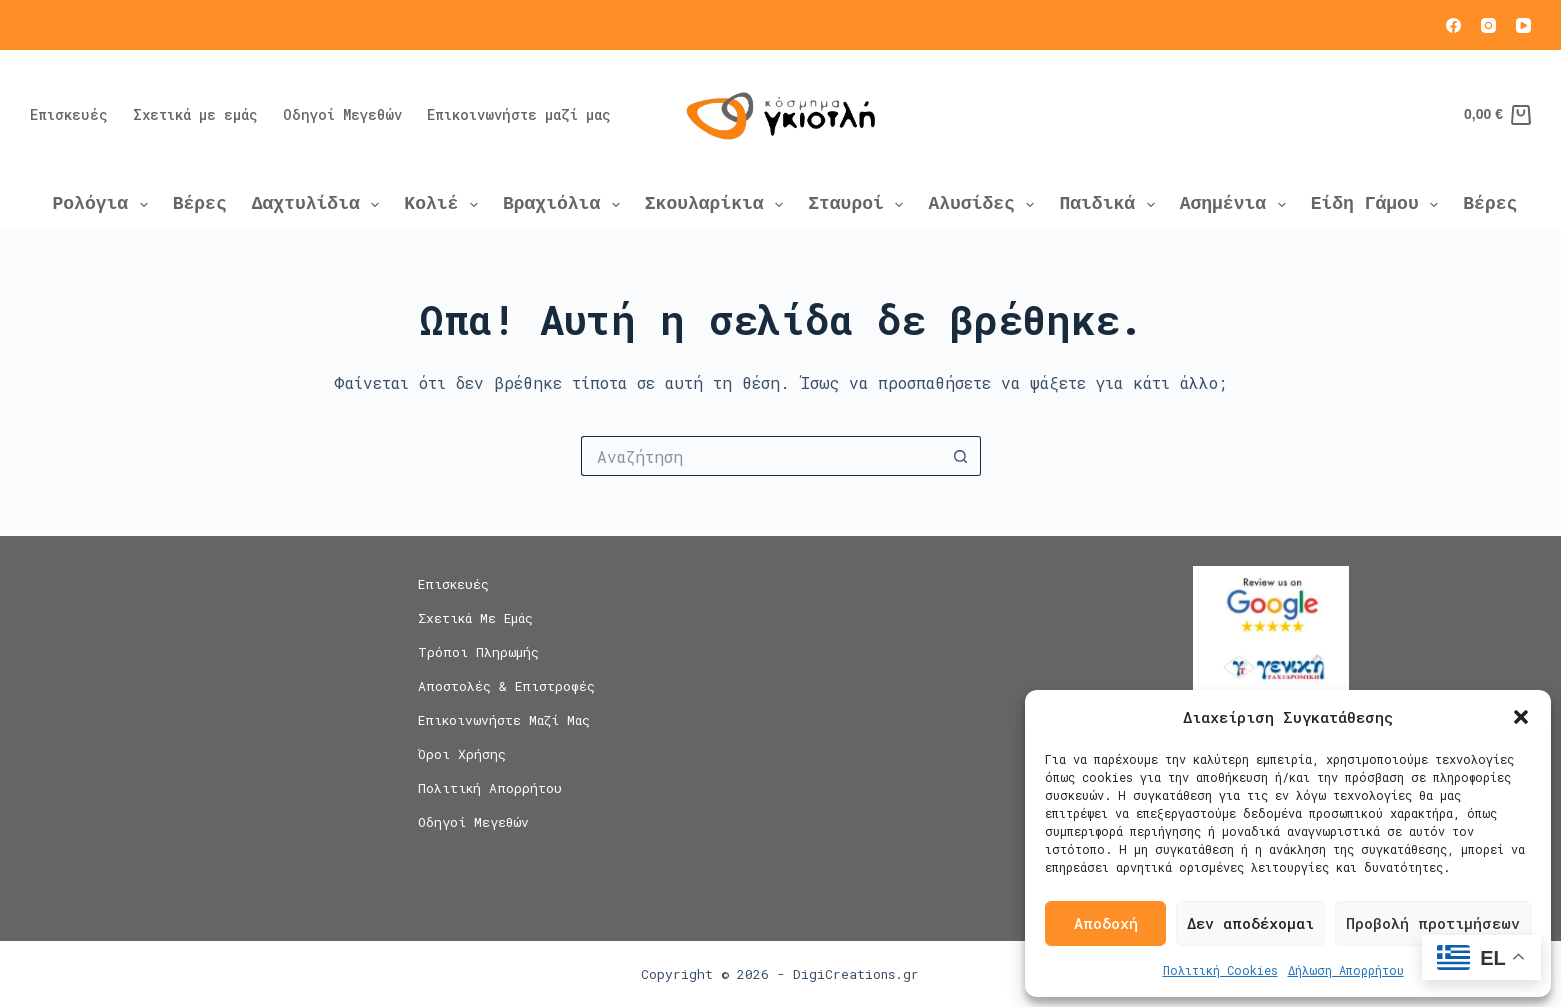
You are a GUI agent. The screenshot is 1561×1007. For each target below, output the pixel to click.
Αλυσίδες (985, 204)
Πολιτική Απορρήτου (490, 788)
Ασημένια (1237, 204)
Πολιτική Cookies (1220, 970)
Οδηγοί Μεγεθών (342, 114)
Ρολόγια (104, 204)
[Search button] (961, 456)
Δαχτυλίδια (320, 204)
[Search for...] (761, 456)
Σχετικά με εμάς (195, 114)
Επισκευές (69, 114)
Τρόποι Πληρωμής (478, 652)
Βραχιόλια (565, 204)
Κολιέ (445, 204)
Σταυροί (859, 204)
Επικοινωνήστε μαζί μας (519, 114)
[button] (1521, 717)
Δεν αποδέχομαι (1250, 923)
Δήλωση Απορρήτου (1346, 970)
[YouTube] (1523, 25)
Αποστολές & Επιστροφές (506, 686)
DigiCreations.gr (856, 974)
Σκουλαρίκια (718, 204)
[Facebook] (1453, 25)
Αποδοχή (1106, 923)
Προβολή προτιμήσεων (1433, 923)
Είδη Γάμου (1379, 204)
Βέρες (200, 204)
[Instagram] (1488, 25)
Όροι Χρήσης (462, 754)
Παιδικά (1110, 204)
